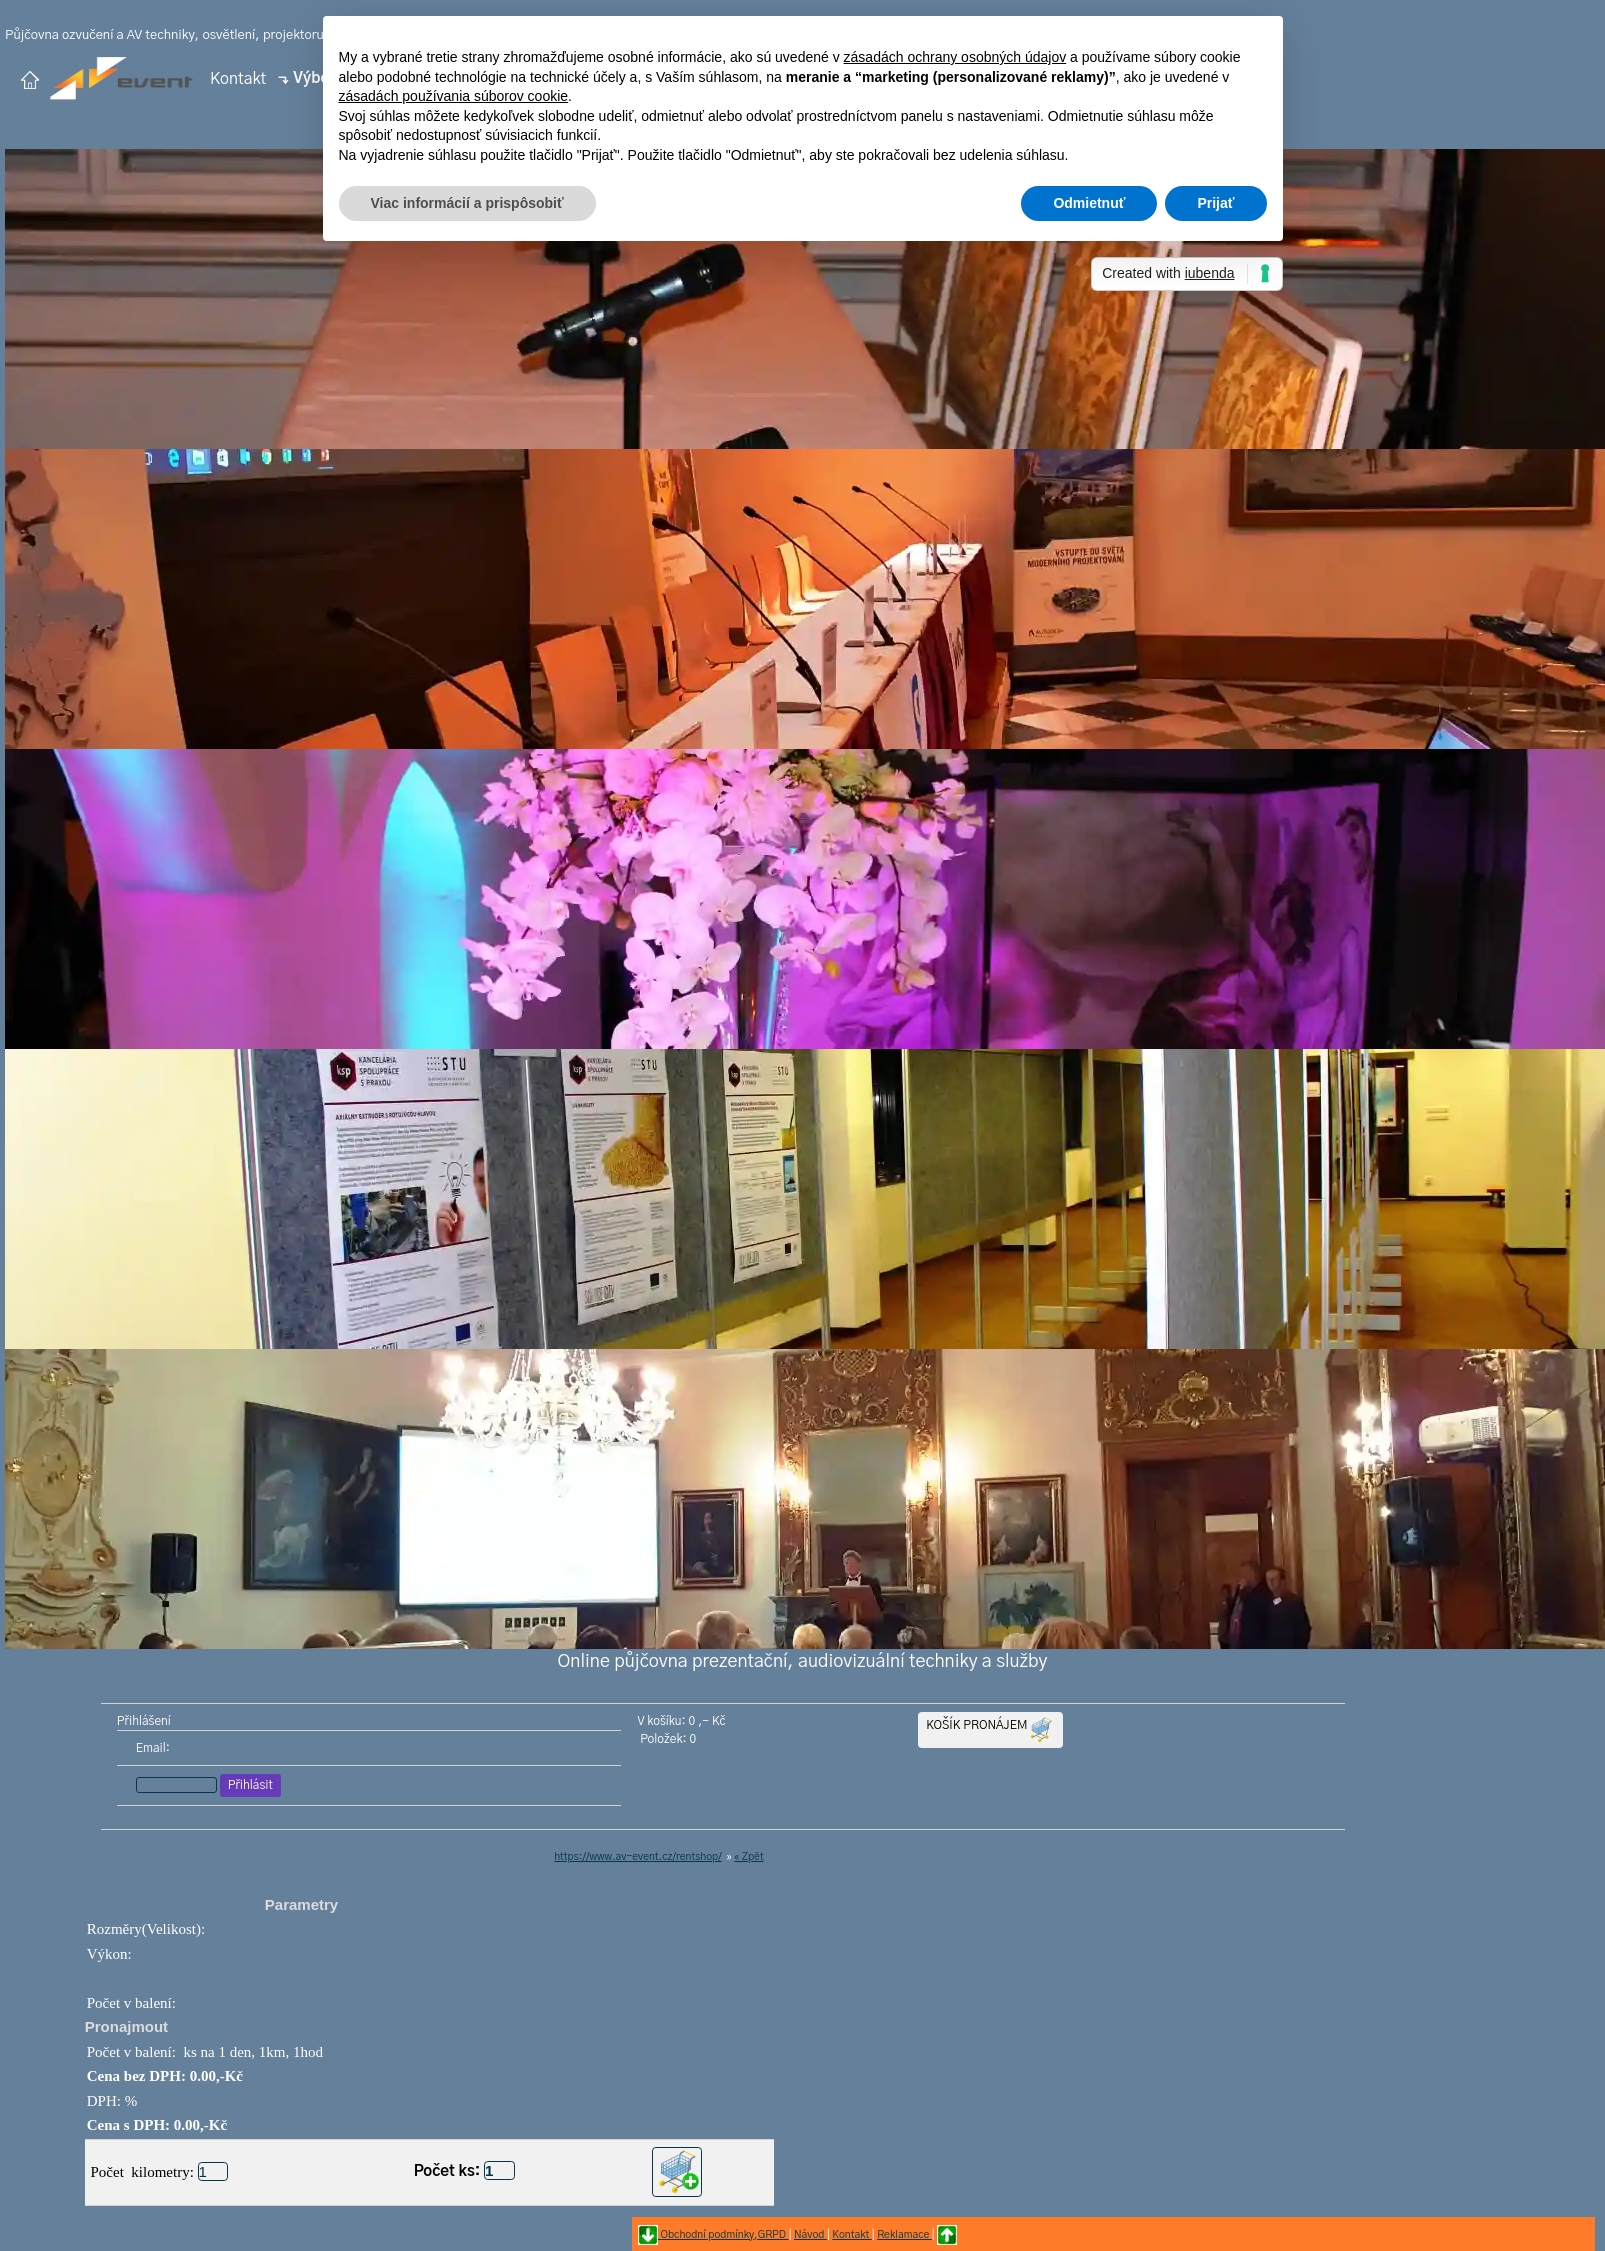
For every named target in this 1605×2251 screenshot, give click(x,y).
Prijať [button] (1215, 203)
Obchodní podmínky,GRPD (723, 2235)
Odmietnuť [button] (1089, 203)
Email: (151, 1748)
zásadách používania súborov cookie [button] (454, 96)
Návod (810, 2235)
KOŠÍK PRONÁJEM (990, 1730)
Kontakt (238, 78)
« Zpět (748, 1857)
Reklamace (904, 2235)
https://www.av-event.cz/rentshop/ (638, 1857)
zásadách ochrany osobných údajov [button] (955, 57)
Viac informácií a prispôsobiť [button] (467, 203)
